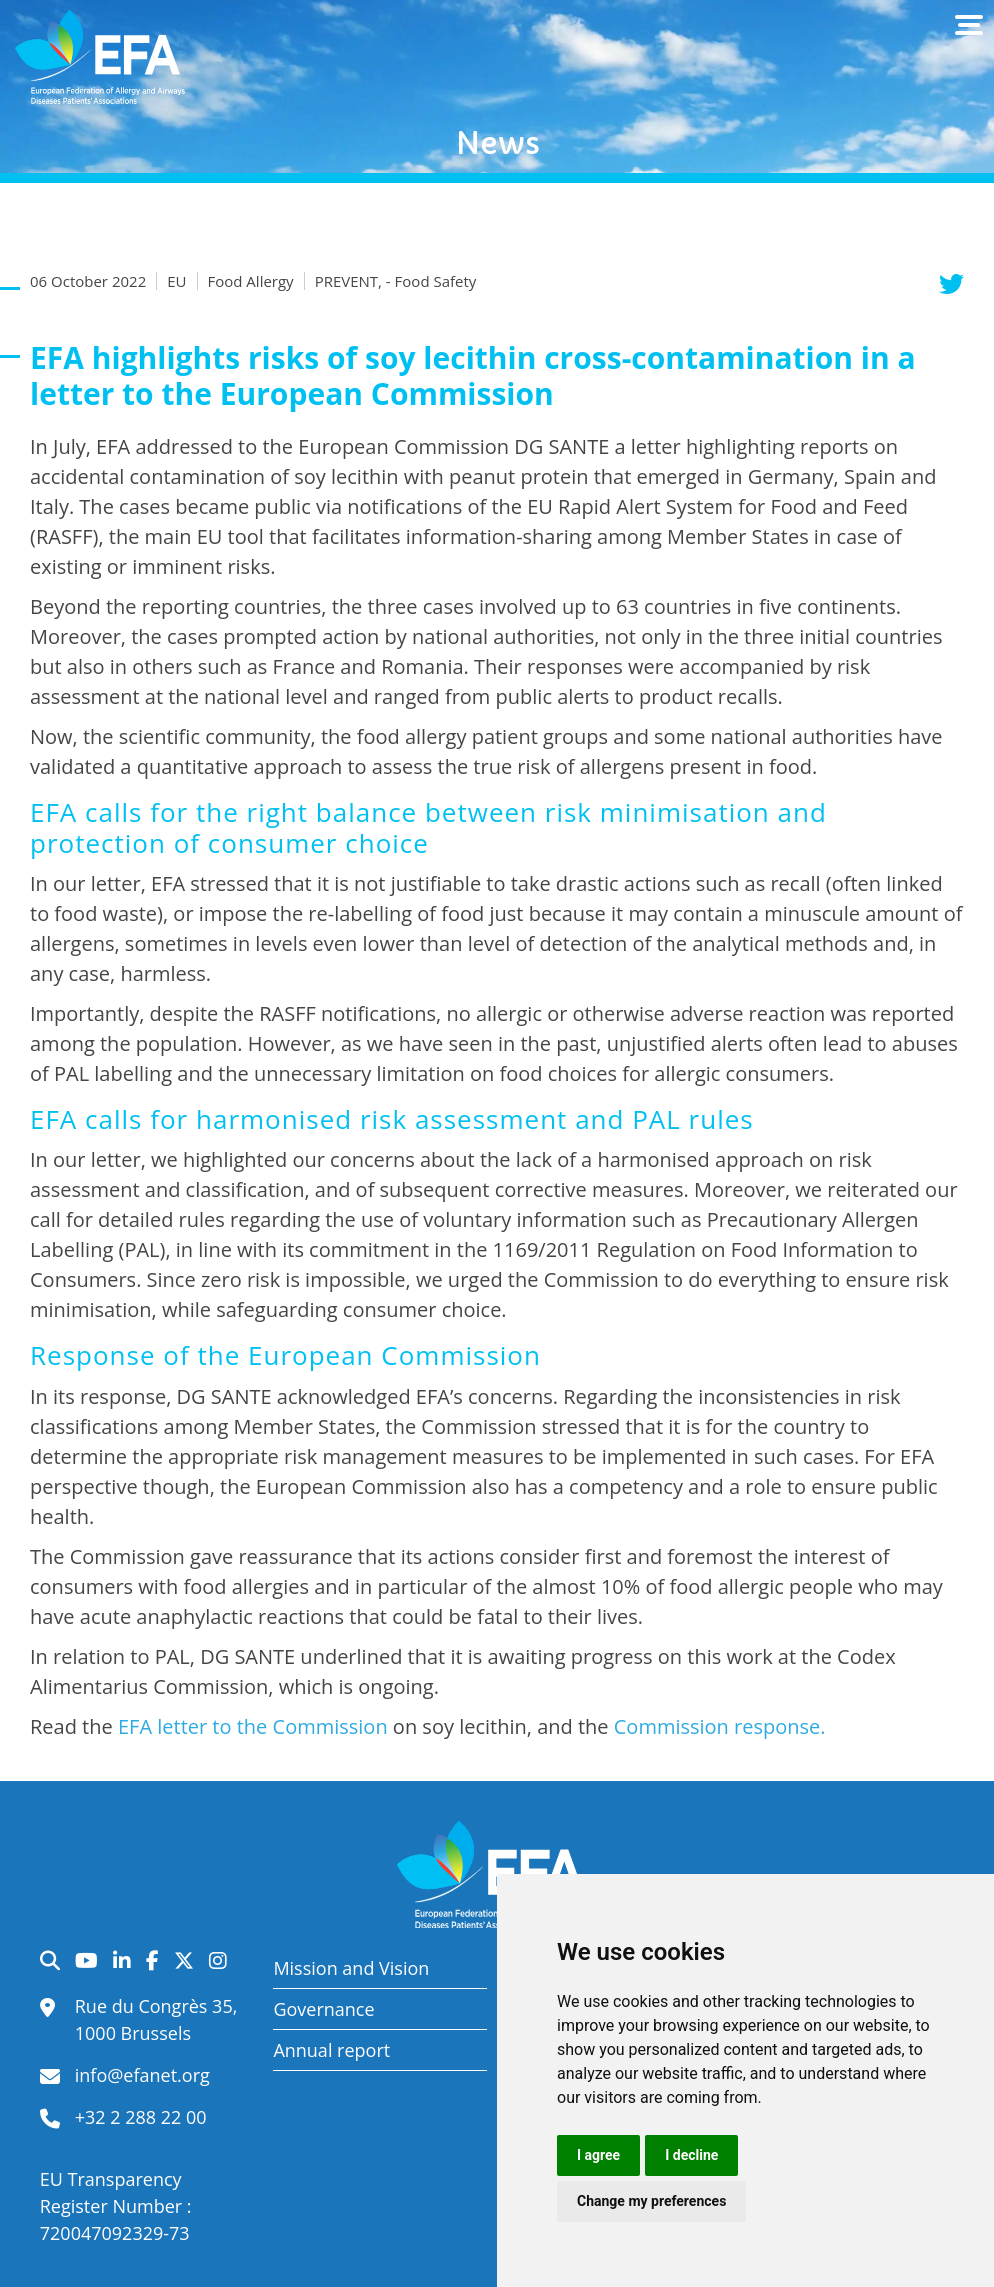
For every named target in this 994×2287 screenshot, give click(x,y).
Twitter (184, 1960)
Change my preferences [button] (651, 2201)
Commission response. (720, 1726)
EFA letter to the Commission (253, 1726)
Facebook (152, 1960)
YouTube (86, 1960)
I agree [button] (598, 2155)
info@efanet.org (142, 2075)
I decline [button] (691, 2155)
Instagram (218, 1960)
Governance (323, 2009)
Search (50, 1960)
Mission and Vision (351, 1968)
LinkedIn (122, 1960)
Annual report (331, 2050)
